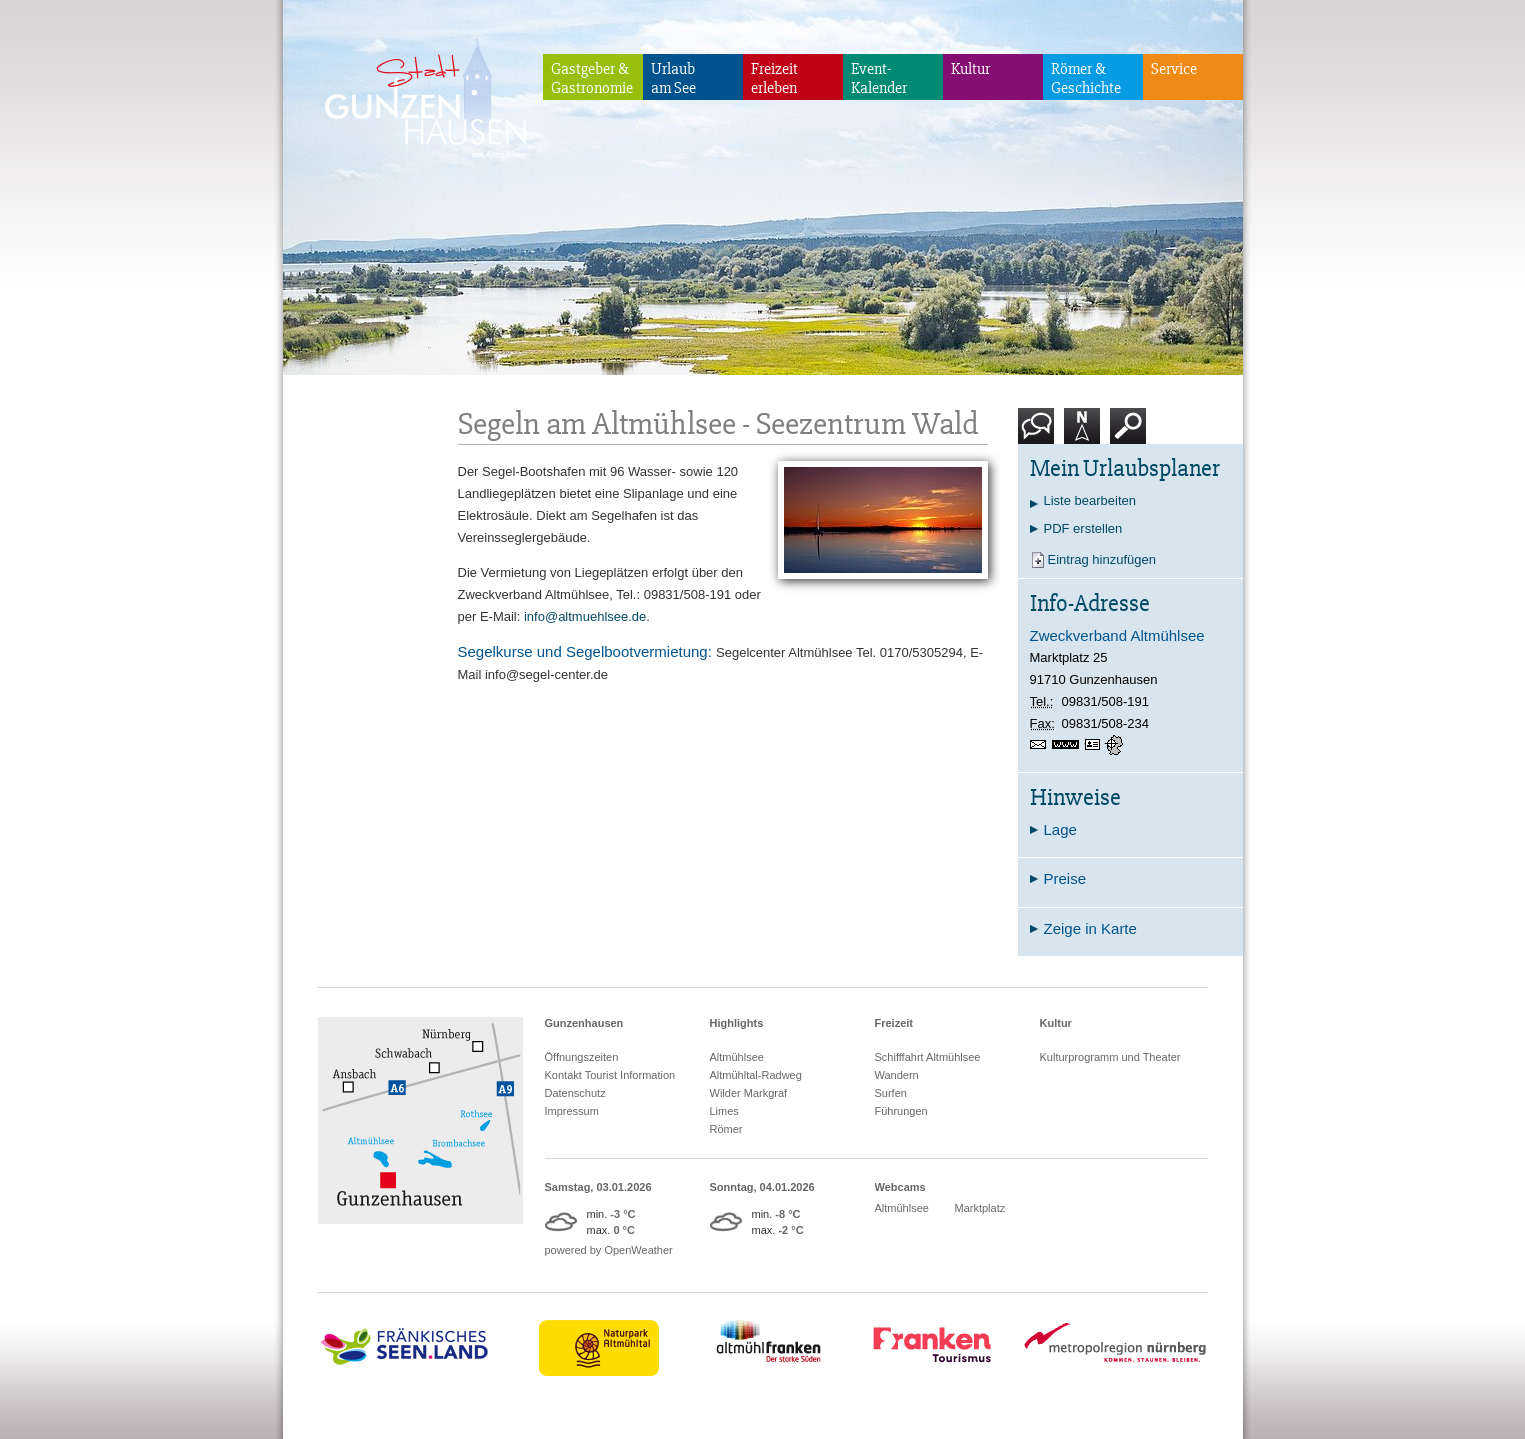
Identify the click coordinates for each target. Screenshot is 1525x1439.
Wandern (897, 1075)
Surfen (891, 1093)
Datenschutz (575, 1093)
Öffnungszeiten (582, 1057)
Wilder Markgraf (749, 1093)
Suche (1128, 433)
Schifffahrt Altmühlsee (928, 1057)
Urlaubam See (673, 78)
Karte (1082, 433)
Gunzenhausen (584, 1023)
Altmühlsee (737, 1057)
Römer (726, 1129)
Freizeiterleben (774, 78)
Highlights (737, 1023)
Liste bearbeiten (1090, 500)
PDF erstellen (1083, 528)
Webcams (900, 1187)
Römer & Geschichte (1086, 78)
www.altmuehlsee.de (1068, 745)
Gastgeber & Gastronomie (592, 78)
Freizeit (894, 1023)
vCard (1095, 745)
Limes (724, 1111)
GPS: (1116, 745)
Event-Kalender (879, 78)
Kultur (970, 69)
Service (1174, 69)
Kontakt (1040, 433)
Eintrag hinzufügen (1102, 559)
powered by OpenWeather (609, 1250)
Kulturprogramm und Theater (1110, 1057)
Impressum (572, 1111)
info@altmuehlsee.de (585, 616)
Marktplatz (980, 1208)
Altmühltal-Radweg (756, 1075)
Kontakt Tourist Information (610, 1075)
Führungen (901, 1111)
